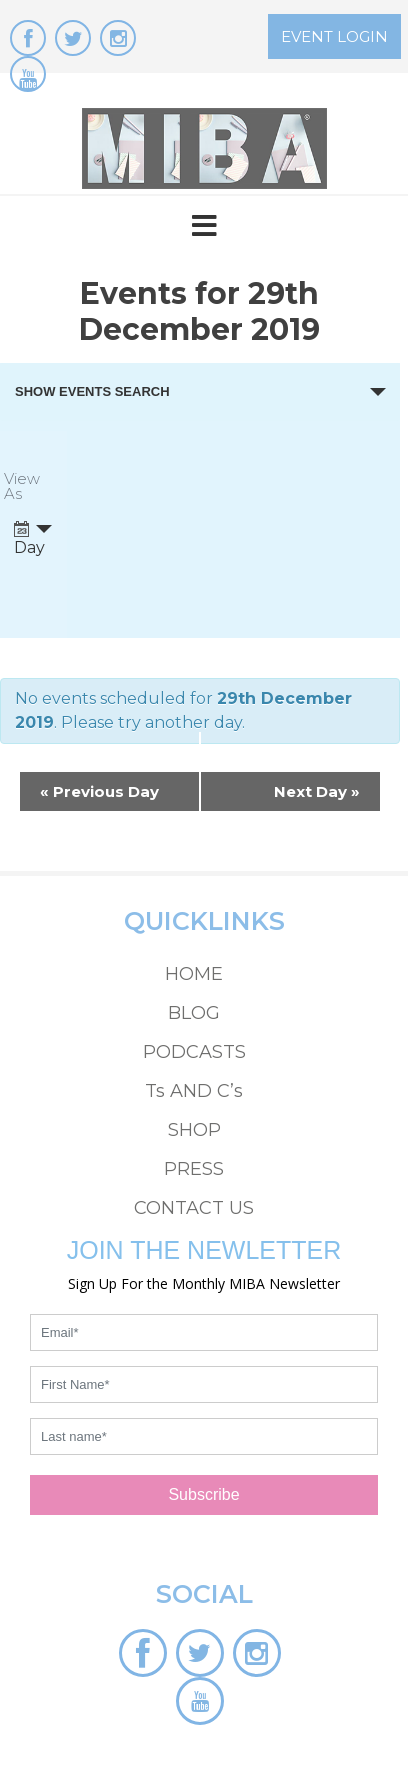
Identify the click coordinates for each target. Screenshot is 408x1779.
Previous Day (99, 791)
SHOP (194, 1130)
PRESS (194, 1169)
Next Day (317, 791)
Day (29, 539)
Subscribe (203, 1494)
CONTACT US (194, 1208)
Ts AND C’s (194, 1091)
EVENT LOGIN (334, 36)
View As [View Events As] (22, 487)
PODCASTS (194, 1052)
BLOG (194, 1013)
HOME (194, 974)
